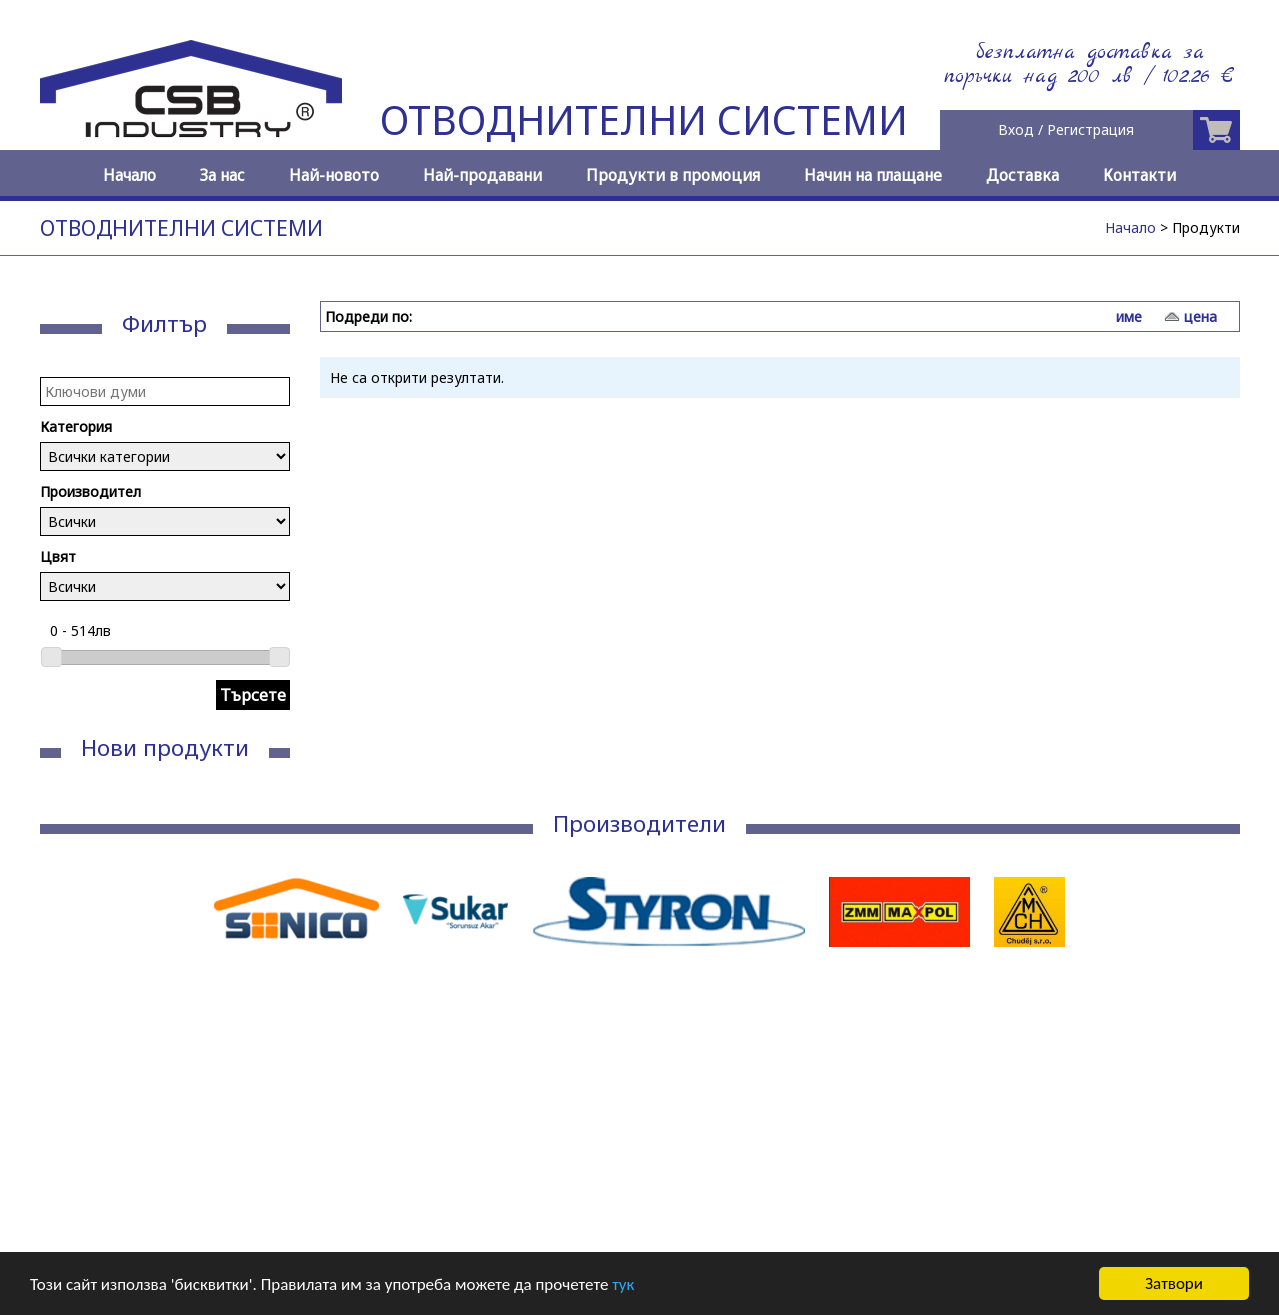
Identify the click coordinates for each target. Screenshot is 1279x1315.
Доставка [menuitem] (1022, 175)
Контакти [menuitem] (1139, 175)
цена (1200, 316)
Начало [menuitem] (129, 175)
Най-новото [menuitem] (334, 175)
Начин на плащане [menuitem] (873, 175)
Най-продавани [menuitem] (482, 175)
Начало (1130, 227)
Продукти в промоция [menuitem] (673, 175)
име (1129, 316)
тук (623, 1285)
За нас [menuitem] (222, 175)
